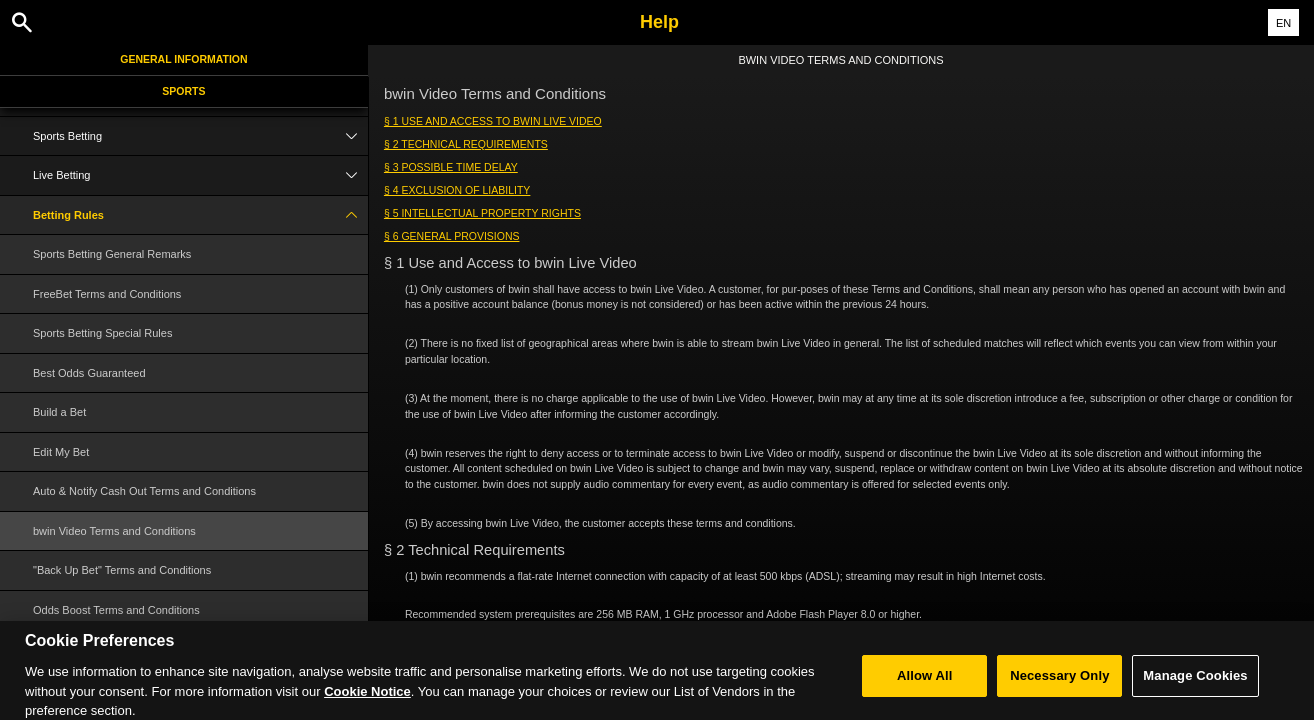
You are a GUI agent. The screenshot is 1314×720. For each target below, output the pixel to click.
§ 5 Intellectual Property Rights (482, 213)
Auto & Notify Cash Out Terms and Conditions (144, 491)
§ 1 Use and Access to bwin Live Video (493, 121)
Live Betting (200, 175)
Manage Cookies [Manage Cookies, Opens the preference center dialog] (1195, 683)
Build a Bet (59, 412)
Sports (183, 91)
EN (1283, 23)
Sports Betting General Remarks (112, 254)
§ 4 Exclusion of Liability (457, 190)
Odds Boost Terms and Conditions (116, 610)
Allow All (925, 683)
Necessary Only (1059, 683)
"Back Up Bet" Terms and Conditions (122, 570)
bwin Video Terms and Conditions (114, 531)
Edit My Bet (61, 452)
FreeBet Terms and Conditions (107, 294)
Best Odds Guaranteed (89, 373)
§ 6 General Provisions (452, 236)
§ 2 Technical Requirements (466, 144)
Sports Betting (200, 136)
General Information (183, 59)
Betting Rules (200, 215)
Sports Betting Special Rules (102, 333)
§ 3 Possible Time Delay (451, 167)
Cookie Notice (367, 699)
